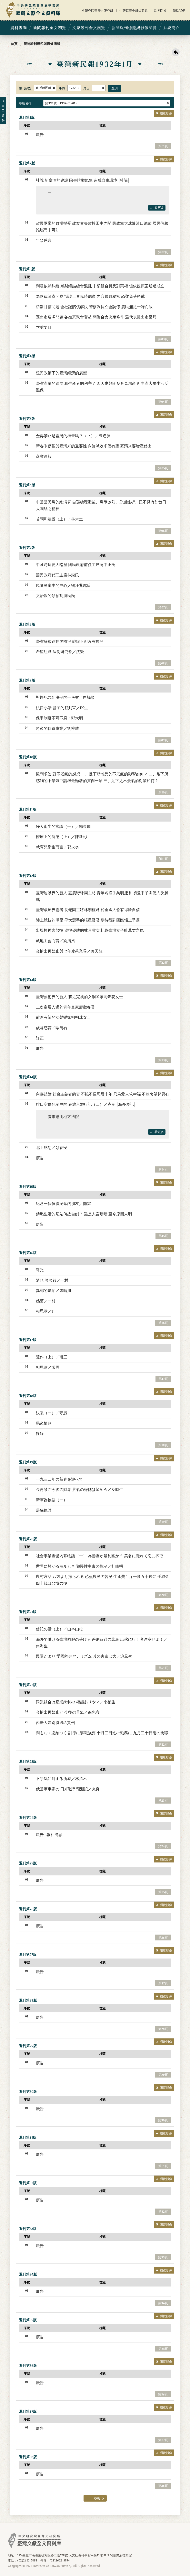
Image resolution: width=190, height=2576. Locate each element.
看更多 (159, 207)
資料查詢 (18, 27)
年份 (62, 88)
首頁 (14, 43)
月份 (86, 88)
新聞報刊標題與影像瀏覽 (134, 27)
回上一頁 (176, 52)
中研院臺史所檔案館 (133, 10)
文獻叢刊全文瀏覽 (88, 27)
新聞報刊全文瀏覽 (49, 27)
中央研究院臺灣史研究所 (96, 10)
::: (2, 3)
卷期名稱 (25, 103)
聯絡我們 (179, 10)
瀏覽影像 (166, 113)
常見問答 (160, 10)
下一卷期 (94, 2498)
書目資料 (3, 113)
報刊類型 (25, 88)
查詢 (114, 88)
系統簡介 (171, 27)
